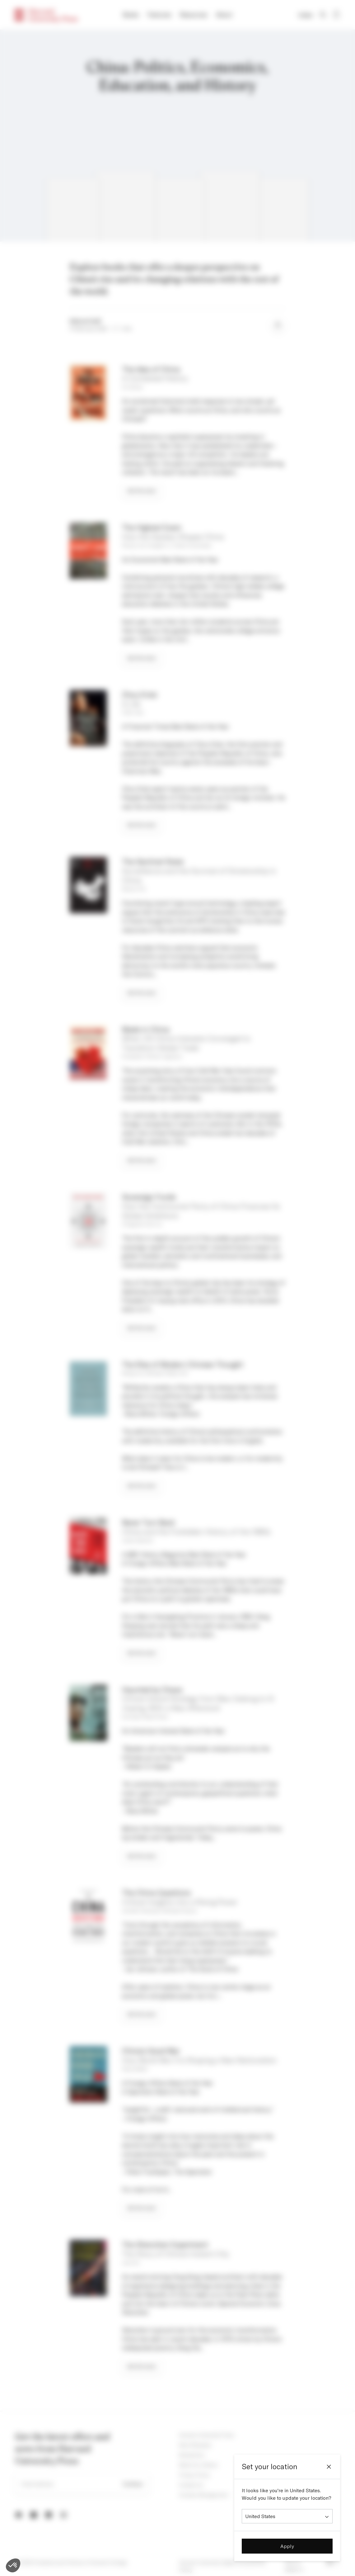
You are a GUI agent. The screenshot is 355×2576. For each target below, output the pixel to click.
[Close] (329, 2466)
